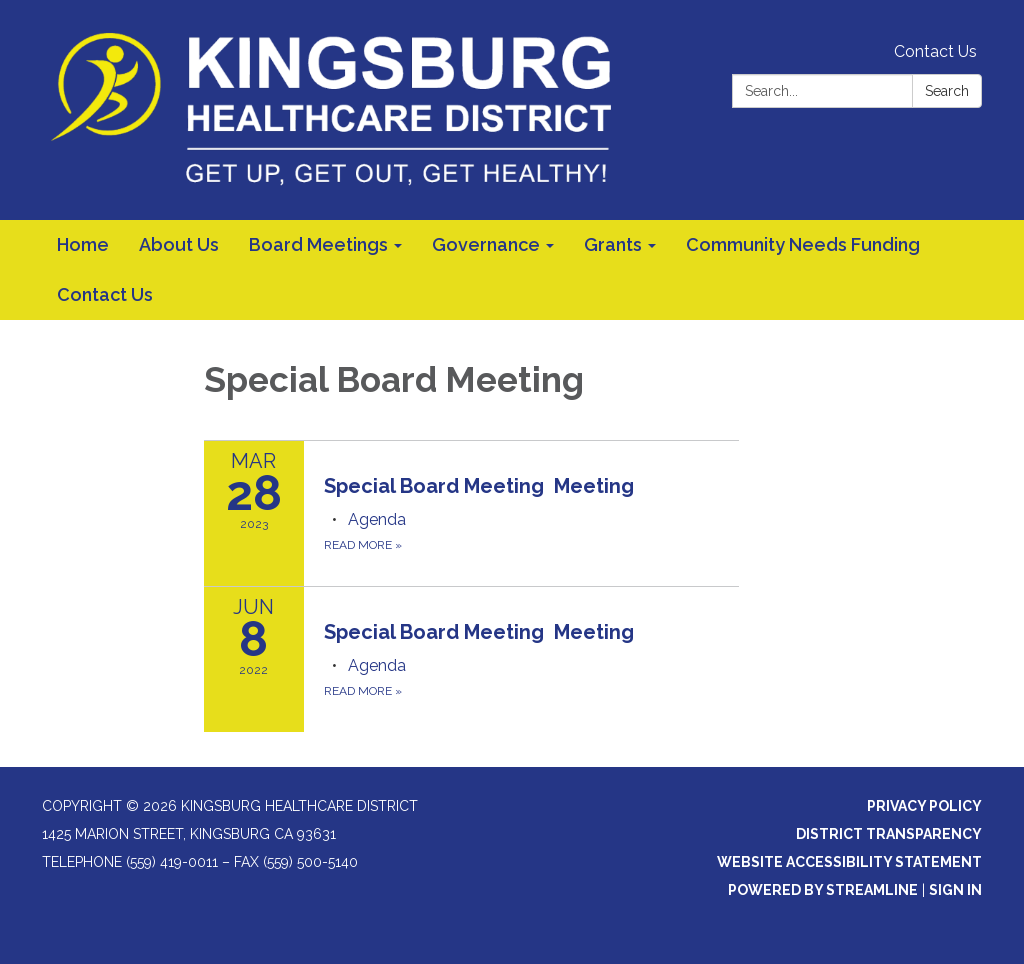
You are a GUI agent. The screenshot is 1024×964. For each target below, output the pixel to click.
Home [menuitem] (83, 244)
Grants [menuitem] (613, 244)
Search (947, 91)
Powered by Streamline (823, 890)
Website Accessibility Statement (849, 862)
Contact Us (935, 51)
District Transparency (889, 834)
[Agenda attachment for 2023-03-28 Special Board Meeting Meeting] (377, 519)
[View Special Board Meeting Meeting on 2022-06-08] (532, 632)
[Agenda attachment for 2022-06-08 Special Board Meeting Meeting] (377, 665)
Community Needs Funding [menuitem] (803, 244)
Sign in (955, 890)
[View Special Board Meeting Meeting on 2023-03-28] (532, 486)
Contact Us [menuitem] (105, 294)
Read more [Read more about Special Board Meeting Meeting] (363, 545)
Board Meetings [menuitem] (318, 244)
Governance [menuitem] (486, 244)
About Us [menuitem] (179, 244)
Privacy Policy (924, 806)
